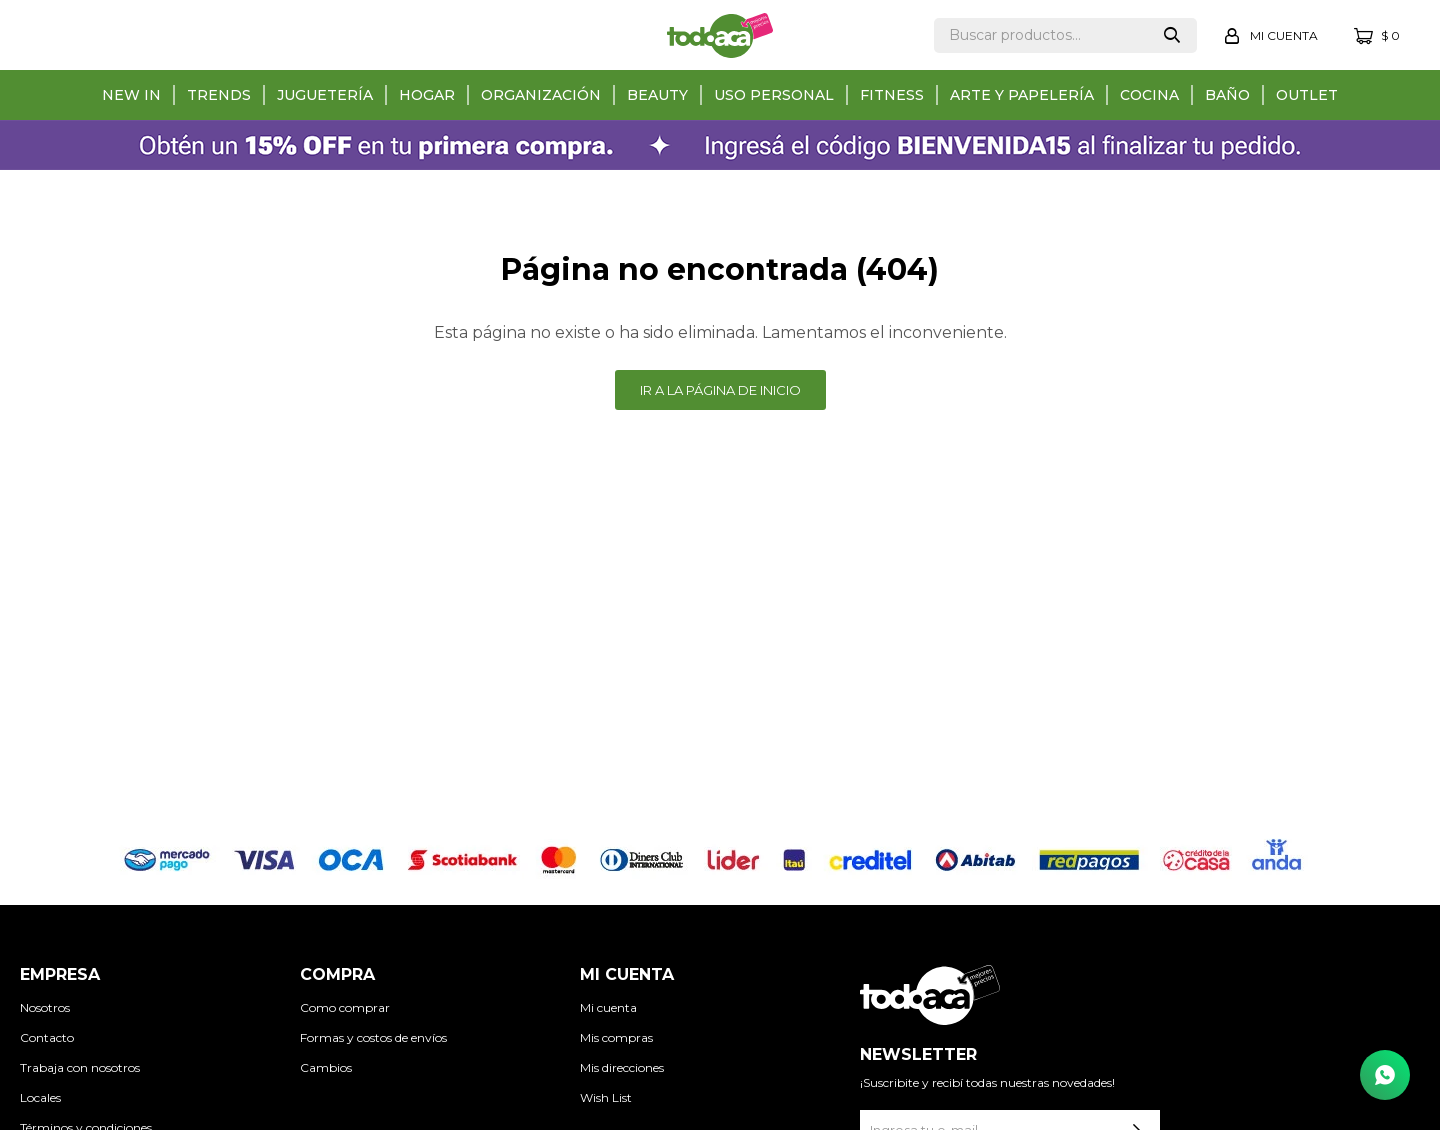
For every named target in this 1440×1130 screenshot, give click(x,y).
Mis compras (616, 1037)
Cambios (326, 1067)
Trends (219, 95)
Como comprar (345, 1007)
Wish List (606, 1097)
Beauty (657, 95)
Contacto (47, 1037)
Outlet (1307, 95)
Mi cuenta (608, 1007)
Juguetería (325, 95)
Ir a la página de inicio (720, 390)
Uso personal (774, 95)
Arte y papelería (1022, 95)
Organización (541, 95)
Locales (40, 1097)
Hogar (427, 95)
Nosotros (45, 1007)
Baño (1227, 95)
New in (131, 95)
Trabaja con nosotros (80, 1067)
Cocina (1149, 95)
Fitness (892, 95)
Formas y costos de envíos (373, 1037)
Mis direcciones (622, 1067)
